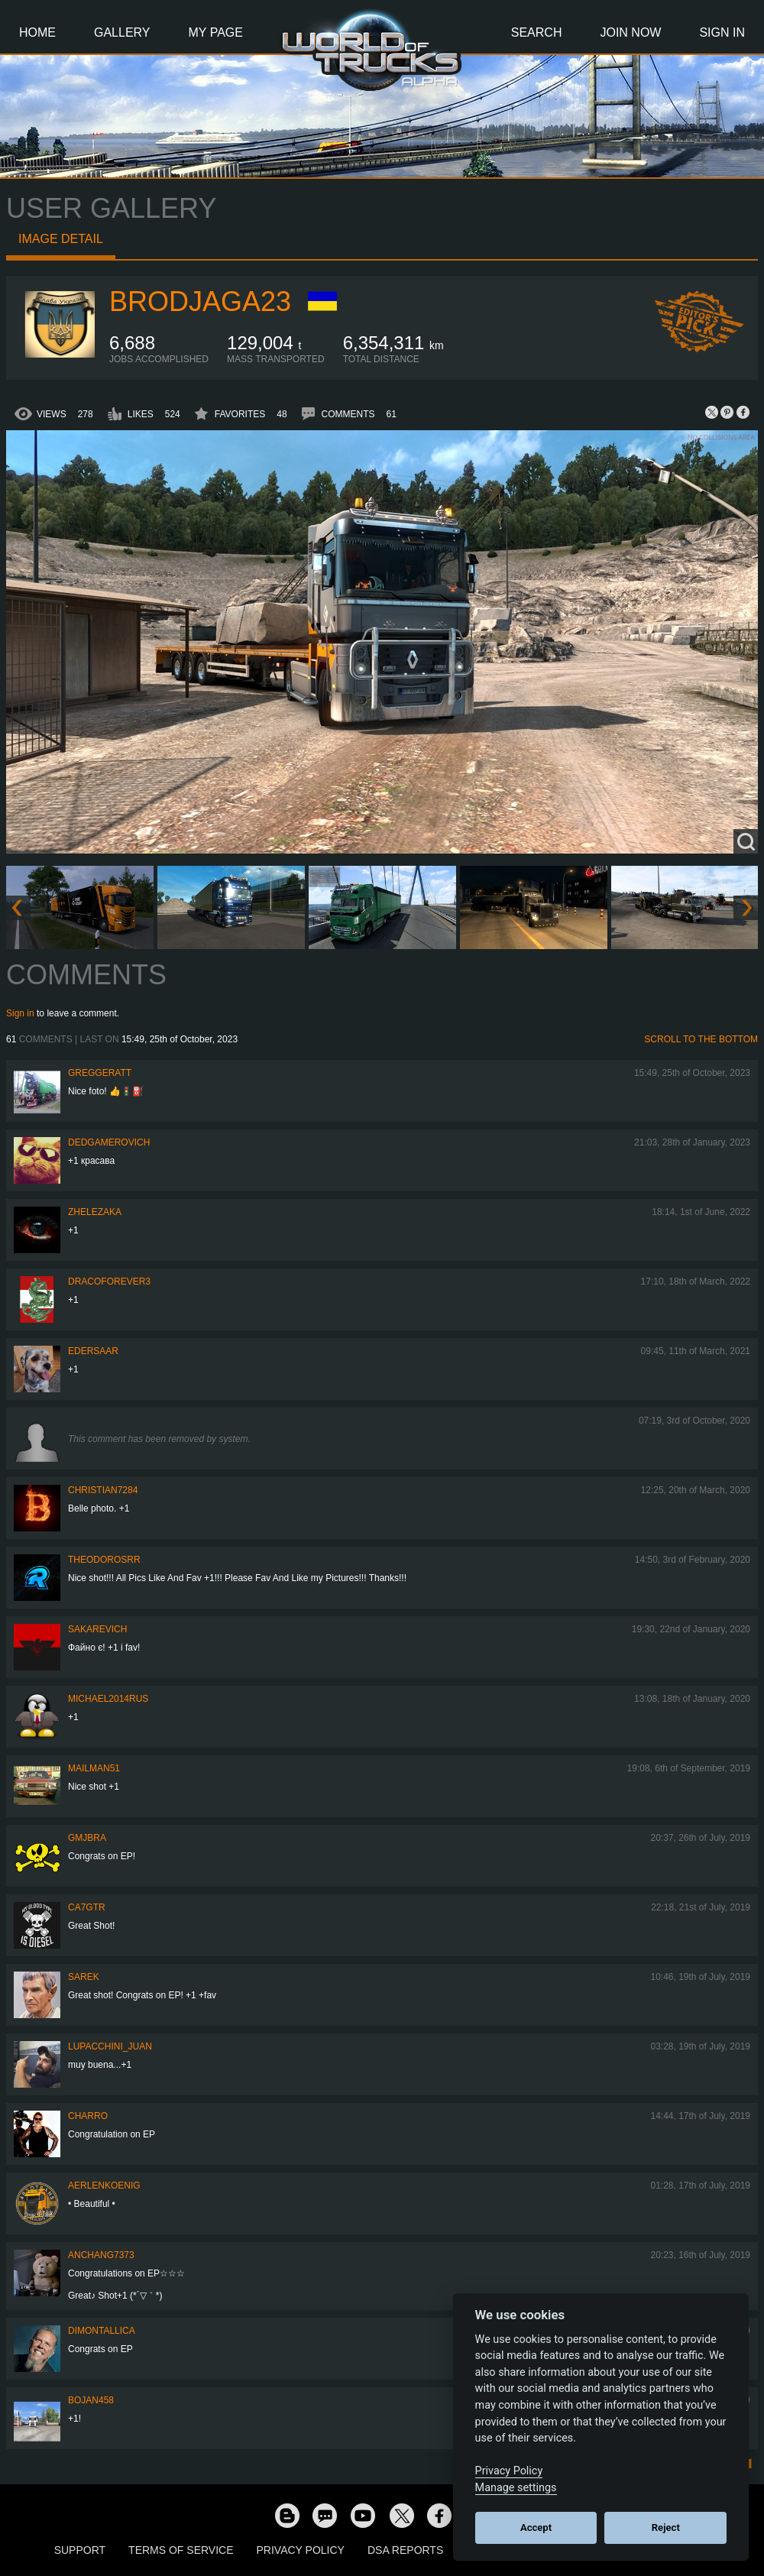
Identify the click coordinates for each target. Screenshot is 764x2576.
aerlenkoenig (104, 2185)
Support (79, 2550)
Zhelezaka (94, 1212)
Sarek (83, 1977)
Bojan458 (91, 2400)
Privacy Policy (301, 2550)
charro (88, 2116)
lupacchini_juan (110, 2046)
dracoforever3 (109, 1281)
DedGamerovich (109, 1142)
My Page (216, 32)
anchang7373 (101, 2255)
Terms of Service (180, 2550)
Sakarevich (97, 1629)
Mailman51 (94, 1768)
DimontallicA (101, 2330)
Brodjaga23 (200, 301)
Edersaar (93, 1351)
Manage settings (516, 2487)
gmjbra (87, 1837)
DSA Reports (405, 2550)
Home (37, 32)
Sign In (722, 32)
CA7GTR (86, 1907)
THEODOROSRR (104, 1559)
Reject (666, 2527)
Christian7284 (103, 1490)
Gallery (122, 32)
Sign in (20, 1013)
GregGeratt (99, 1073)
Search (536, 32)
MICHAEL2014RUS (108, 1698)
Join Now (630, 32)
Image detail (60, 238)
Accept (536, 2527)
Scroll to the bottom (701, 1039)
